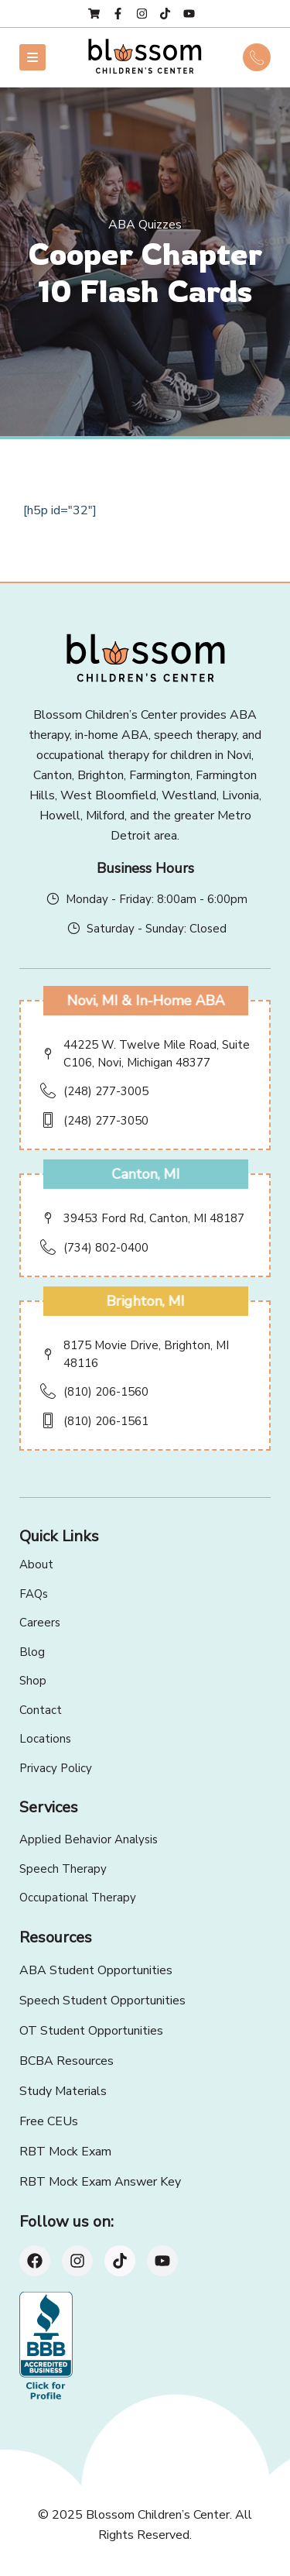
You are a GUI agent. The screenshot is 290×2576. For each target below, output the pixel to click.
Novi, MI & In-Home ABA (145, 1000)
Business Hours (145, 868)
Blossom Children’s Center (158, 2514)
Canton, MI (145, 1174)
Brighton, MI (145, 1301)
